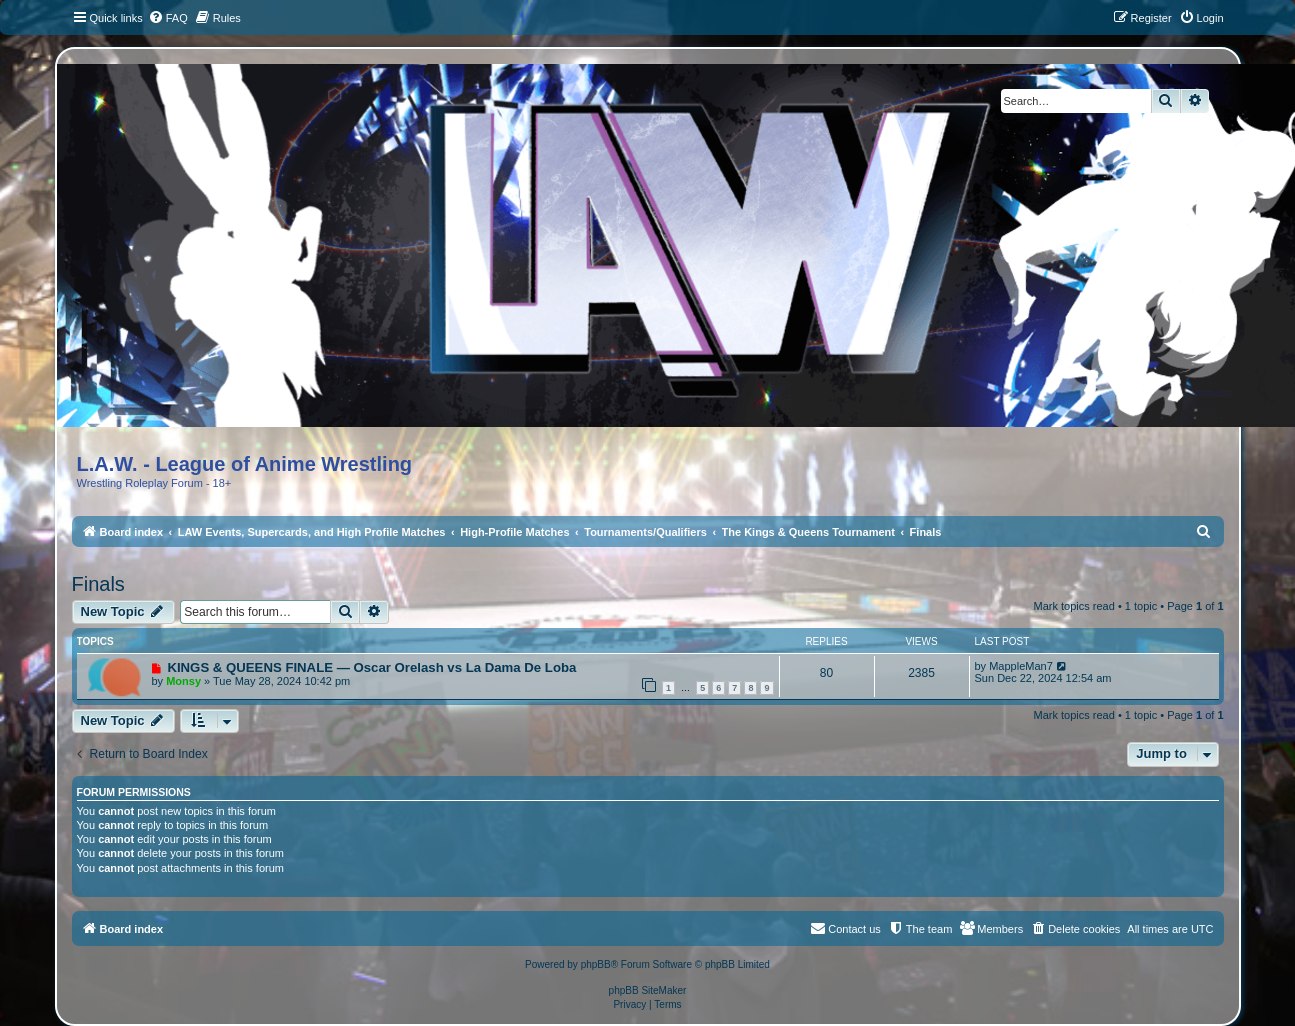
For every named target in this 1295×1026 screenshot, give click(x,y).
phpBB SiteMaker (648, 990)
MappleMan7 (1021, 666)
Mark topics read (1074, 606)
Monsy (183, 681)
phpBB (596, 964)
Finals (98, 584)
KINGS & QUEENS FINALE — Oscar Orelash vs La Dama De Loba (371, 667)
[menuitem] (168, 18)
